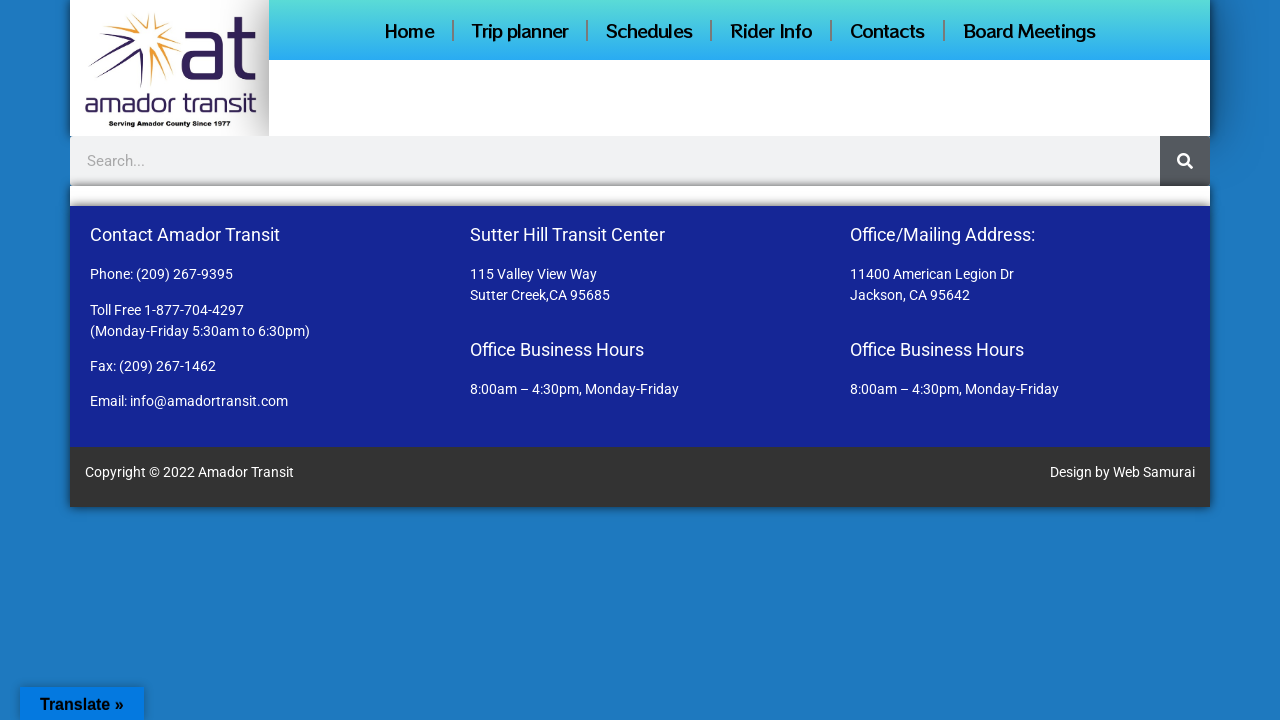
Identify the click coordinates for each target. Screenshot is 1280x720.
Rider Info (771, 30)
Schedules (649, 30)
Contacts (887, 30)
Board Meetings (1029, 30)
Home (408, 30)
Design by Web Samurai (1122, 472)
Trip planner (520, 30)
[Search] (1185, 161)
